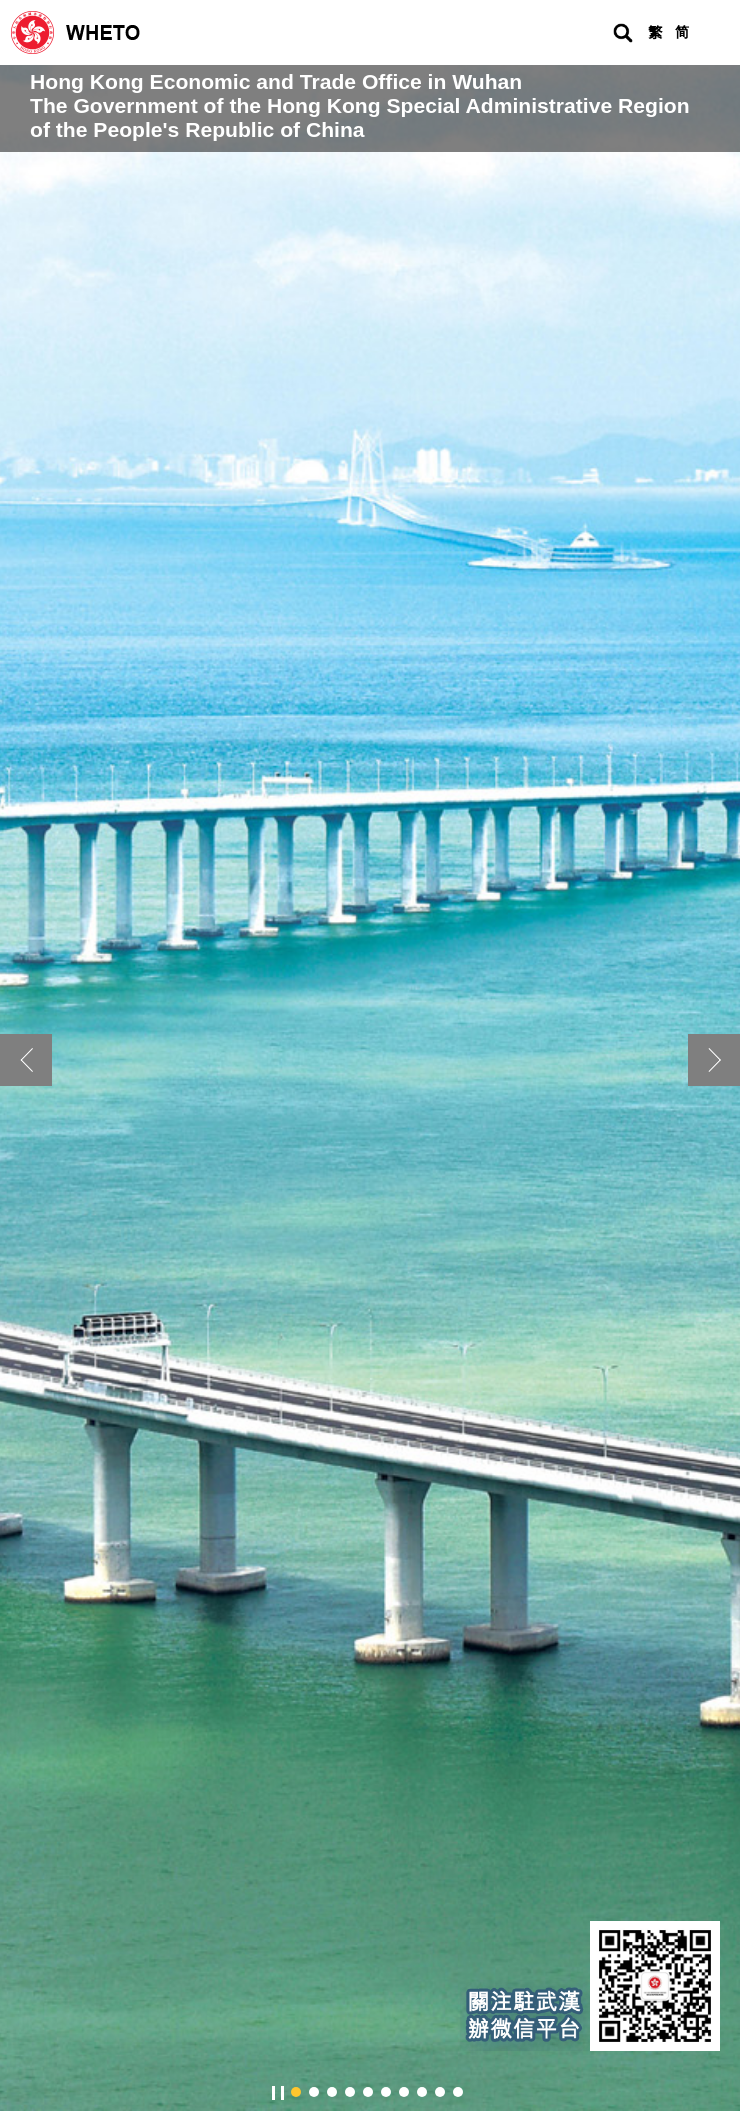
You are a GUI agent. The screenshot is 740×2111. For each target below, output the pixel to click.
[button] (714, 1060)
